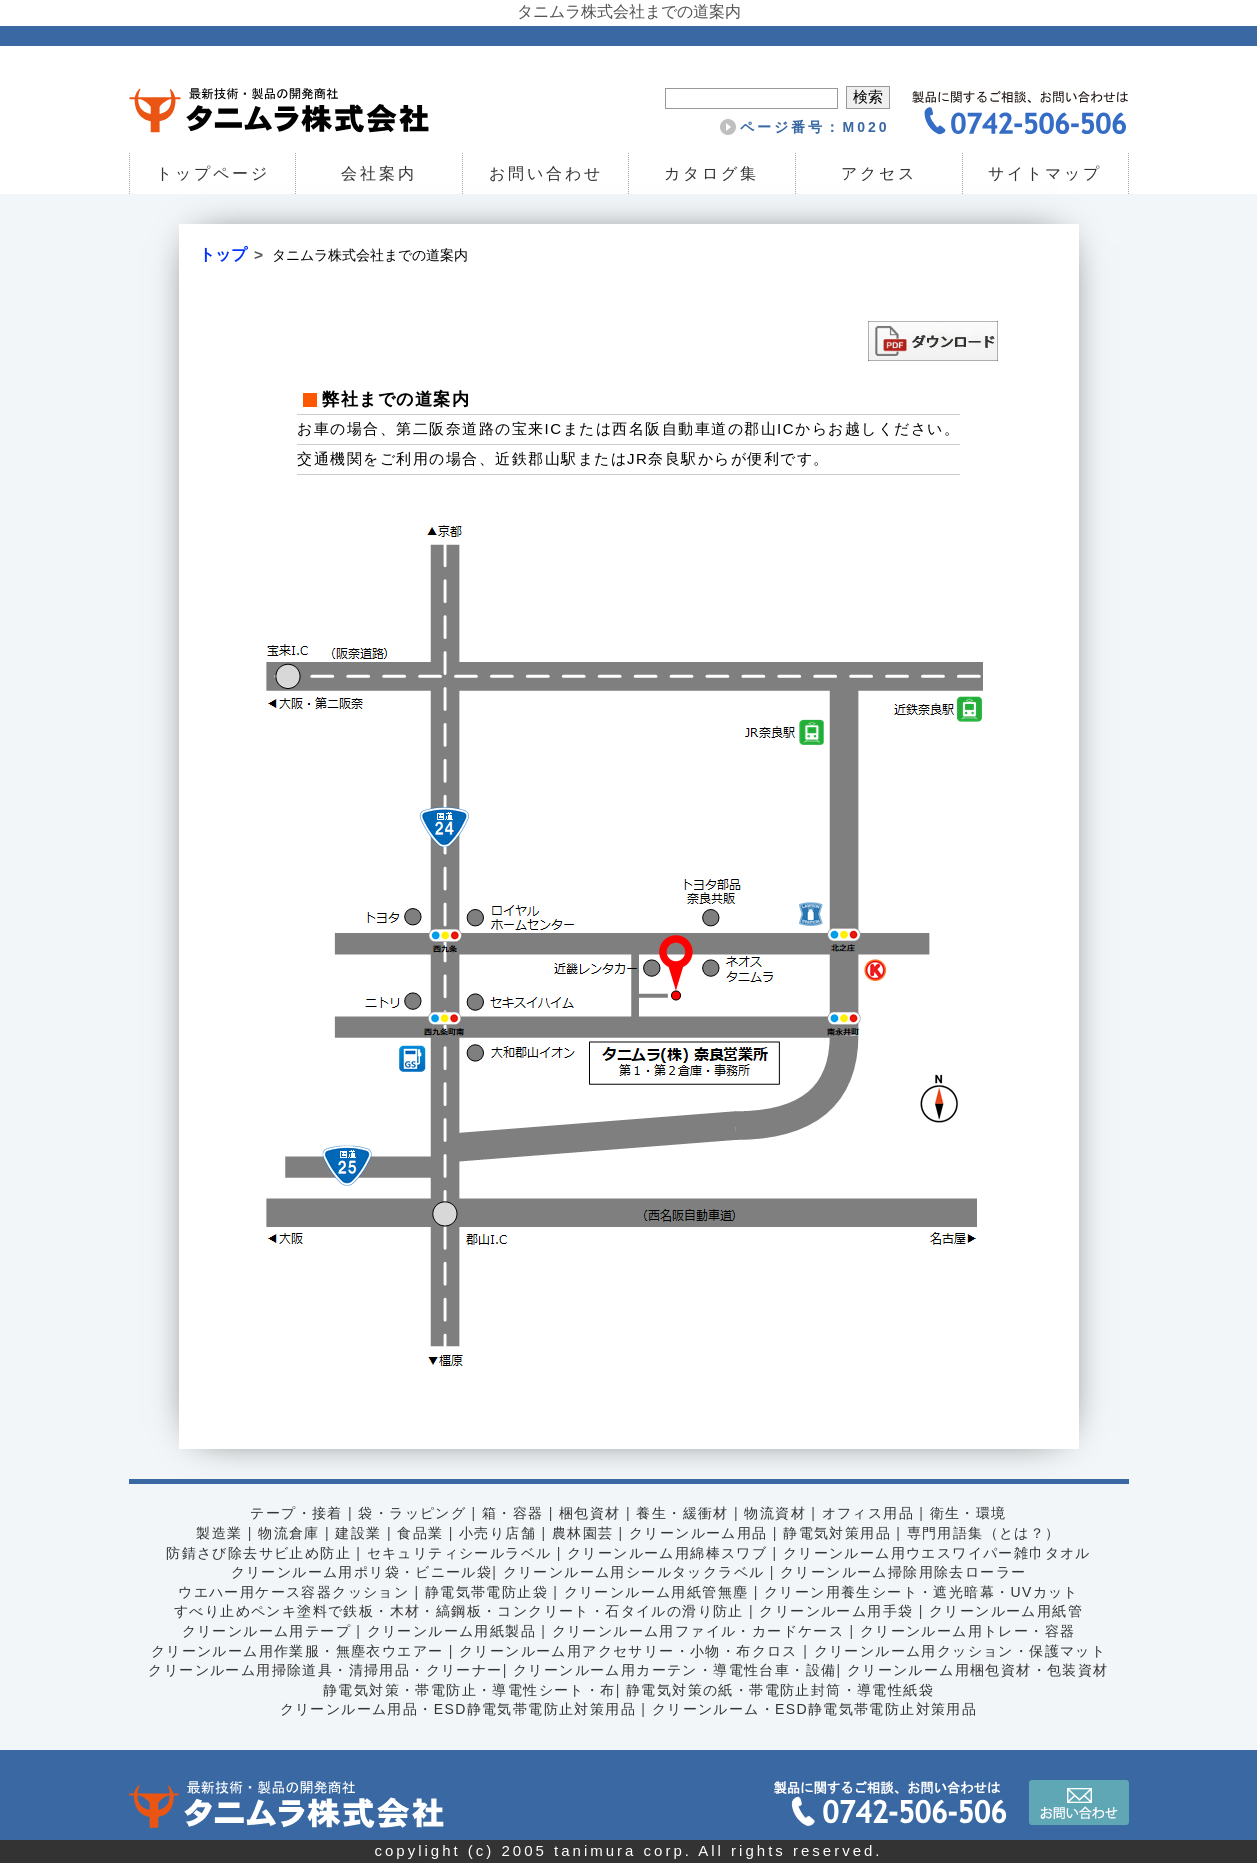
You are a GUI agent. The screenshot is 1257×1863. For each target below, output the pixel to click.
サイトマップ (1045, 173)
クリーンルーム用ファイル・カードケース (698, 1631)
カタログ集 (712, 173)
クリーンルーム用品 (698, 1533)
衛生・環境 (968, 1513)
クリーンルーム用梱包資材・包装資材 (978, 1670)
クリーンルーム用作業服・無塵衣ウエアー (297, 1651)
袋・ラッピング (412, 1513)
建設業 (358, 1533)
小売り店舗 (497, 1533)
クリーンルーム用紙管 (1006, 1611)
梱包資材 (590, 1513)
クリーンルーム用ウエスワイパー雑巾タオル (937, 1553)
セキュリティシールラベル (459, 1553)
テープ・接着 (296, 1513)
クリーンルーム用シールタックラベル (634, 1572)
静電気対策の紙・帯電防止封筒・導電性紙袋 (780, 1690)
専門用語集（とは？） (984, 1533)
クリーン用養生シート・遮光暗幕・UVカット (921, 1592)
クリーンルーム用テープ (266, 1631)
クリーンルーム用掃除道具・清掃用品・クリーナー (325, 1670)
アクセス (879, 173)
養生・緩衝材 (682, 1513)
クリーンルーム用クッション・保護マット (960, 1651)
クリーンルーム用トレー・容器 (968, 1631)
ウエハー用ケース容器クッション (293, 1592)
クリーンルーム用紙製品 (451, 1631)
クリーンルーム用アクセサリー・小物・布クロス (628, 1651)
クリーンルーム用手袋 (836, 1611)
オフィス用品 (868, 1513)
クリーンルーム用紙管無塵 (656, 1592)
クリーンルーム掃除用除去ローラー (903, 1572)
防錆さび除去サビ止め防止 (258, 1553)
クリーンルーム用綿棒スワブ (667, 1553)
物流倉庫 (289, 1533)
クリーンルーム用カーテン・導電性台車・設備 (674, 1670)
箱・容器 (513, 1513)
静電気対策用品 (837, 1533)
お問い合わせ (546, 173)
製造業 (219, 1533)
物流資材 (775, 1513)
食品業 (420, 1533)
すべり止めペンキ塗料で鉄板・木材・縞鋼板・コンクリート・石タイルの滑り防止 (459, 1611)
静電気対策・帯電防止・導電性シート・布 (469, 1690)
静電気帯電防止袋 (486, 1592)
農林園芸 (583, 1533)
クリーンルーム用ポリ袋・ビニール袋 (362, 1572)
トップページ (212, 173)
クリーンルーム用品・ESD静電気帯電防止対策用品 (458, 1709)
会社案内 (379, 173)
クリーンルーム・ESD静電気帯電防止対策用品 (815, 1709)
